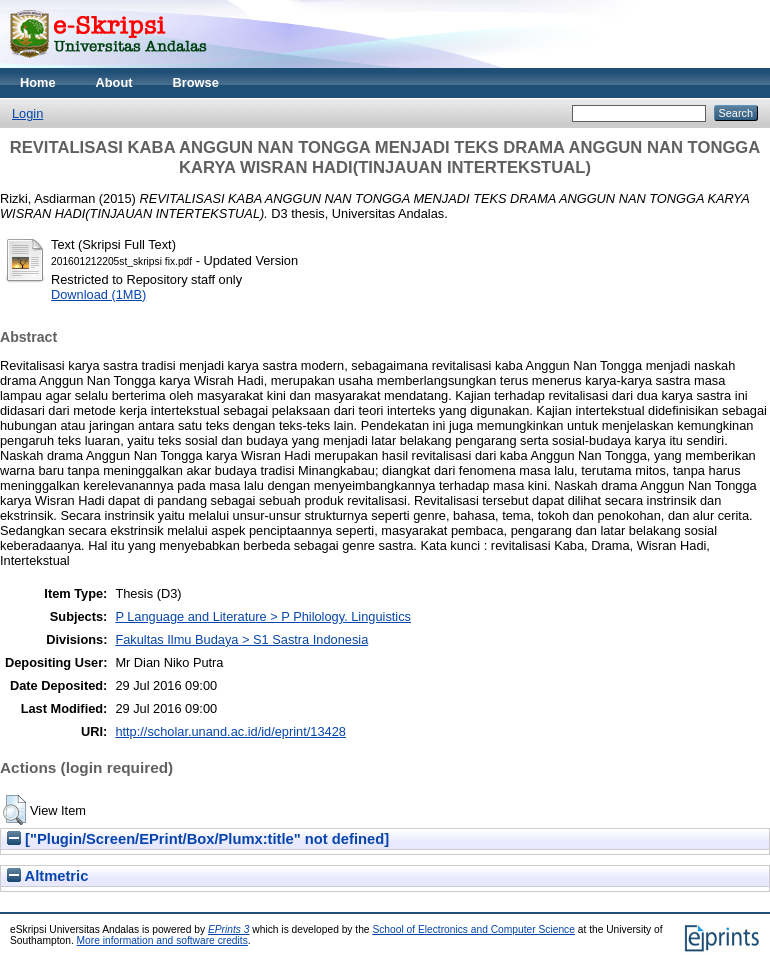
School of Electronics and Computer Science (473, 929)
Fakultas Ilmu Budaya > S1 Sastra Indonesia (241, 639)
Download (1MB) (98, 294)
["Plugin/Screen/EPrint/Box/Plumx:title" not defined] (198, 839)
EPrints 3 (229, 929)
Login (27, 113)
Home (38, 82)
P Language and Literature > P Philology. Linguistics (263, 616)
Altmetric (47, 876)
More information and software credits (162, 940)
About (114, 82)
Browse (196, 82)
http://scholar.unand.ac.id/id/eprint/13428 (230, 731)
